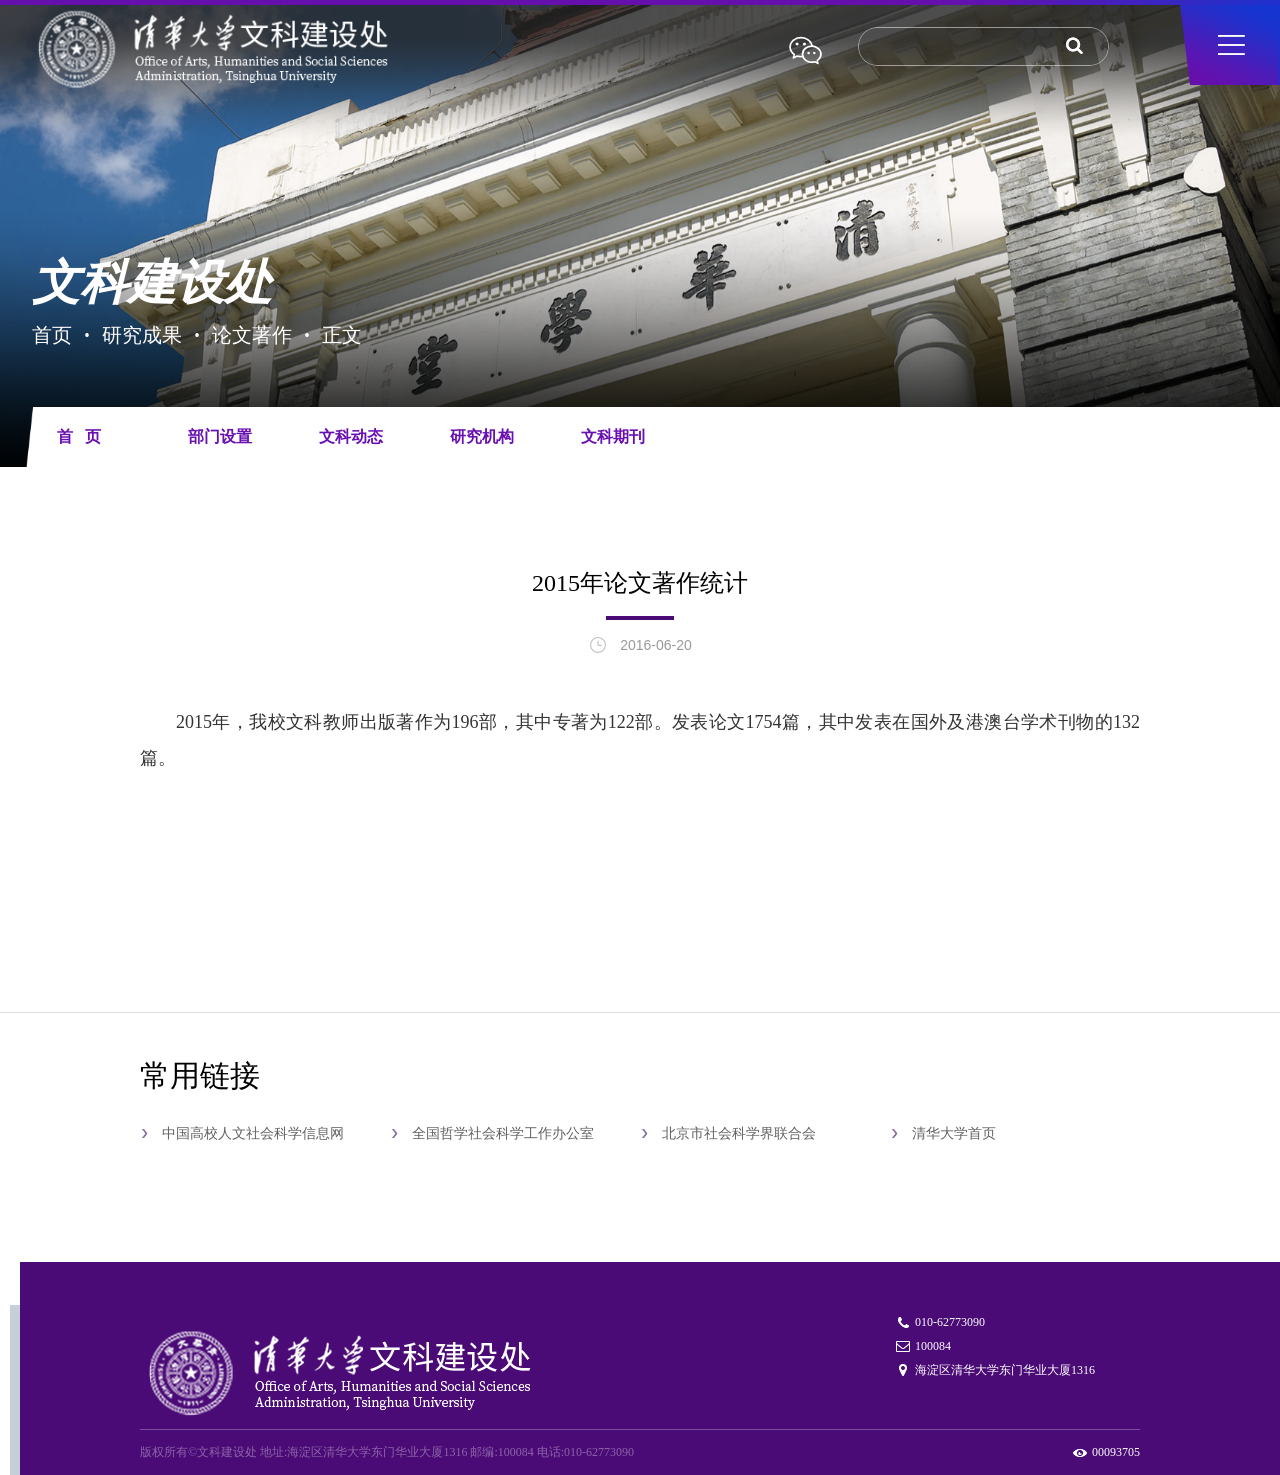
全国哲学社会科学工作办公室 (503, 1133)
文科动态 (351, 436)
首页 (52, 334)
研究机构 (482, 436)
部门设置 (220, 436)
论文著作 (252, 334)
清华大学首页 (954, 1133)
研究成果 (142, 334)
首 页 (79, 436)
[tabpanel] (640, 242)
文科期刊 (613, 436)
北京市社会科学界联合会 (739, 1133)
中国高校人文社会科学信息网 (253, 1133)
